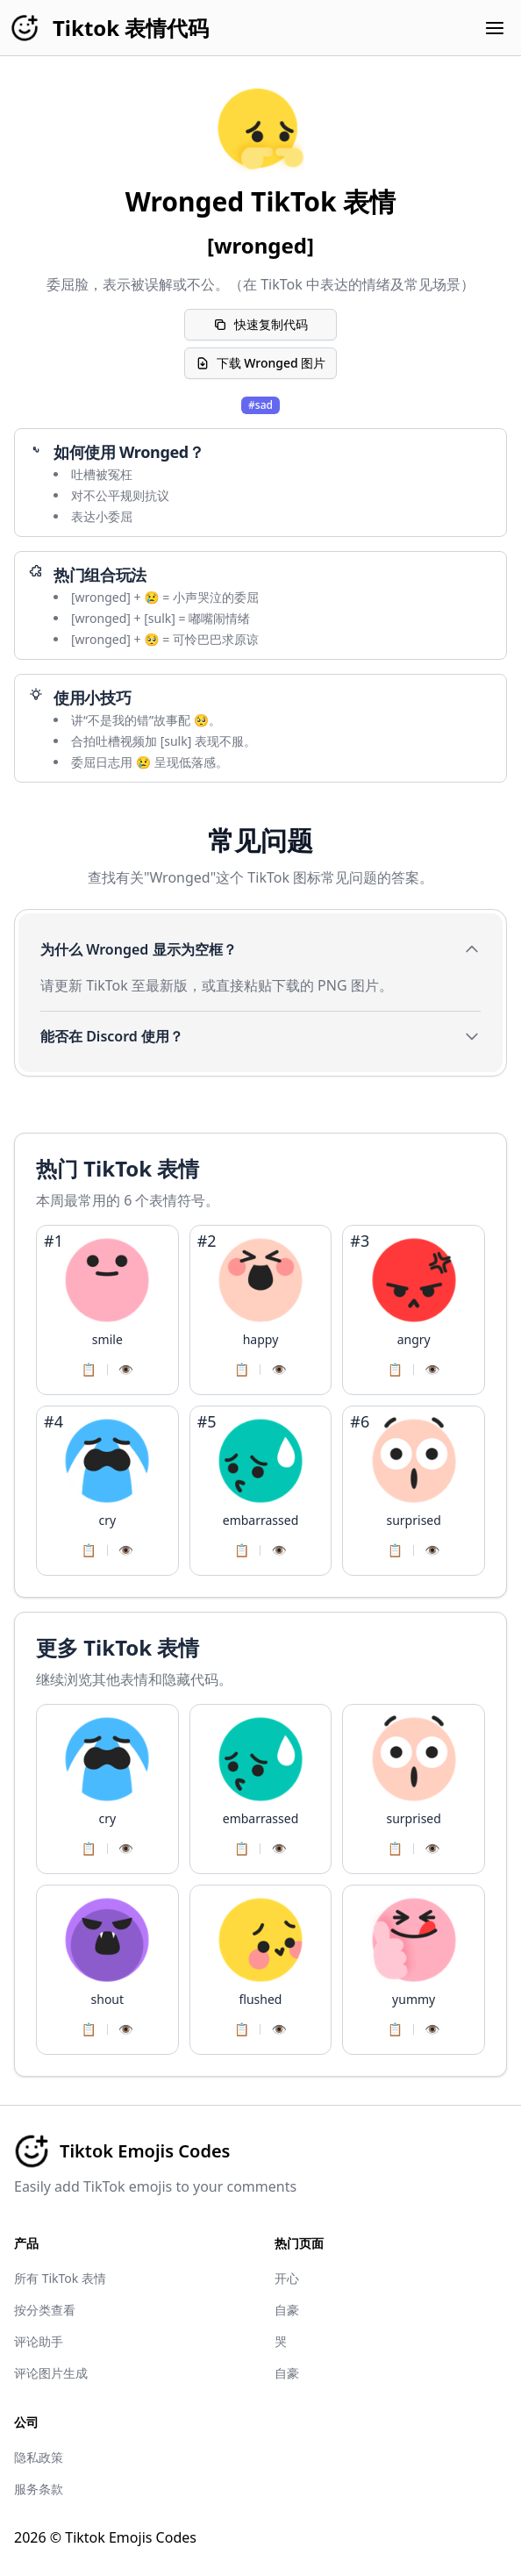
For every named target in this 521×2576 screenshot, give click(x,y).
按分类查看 (44, 2309)
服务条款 (38, 2488)
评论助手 (38, 2341)
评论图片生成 (51, 2373)
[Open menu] (494, 28)
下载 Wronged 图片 (261, 362)
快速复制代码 (260, 324)
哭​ (281, 2341)
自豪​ (287, 2309)
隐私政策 (38, 2457)
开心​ (287, 2278)
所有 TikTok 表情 (60, 2278)
